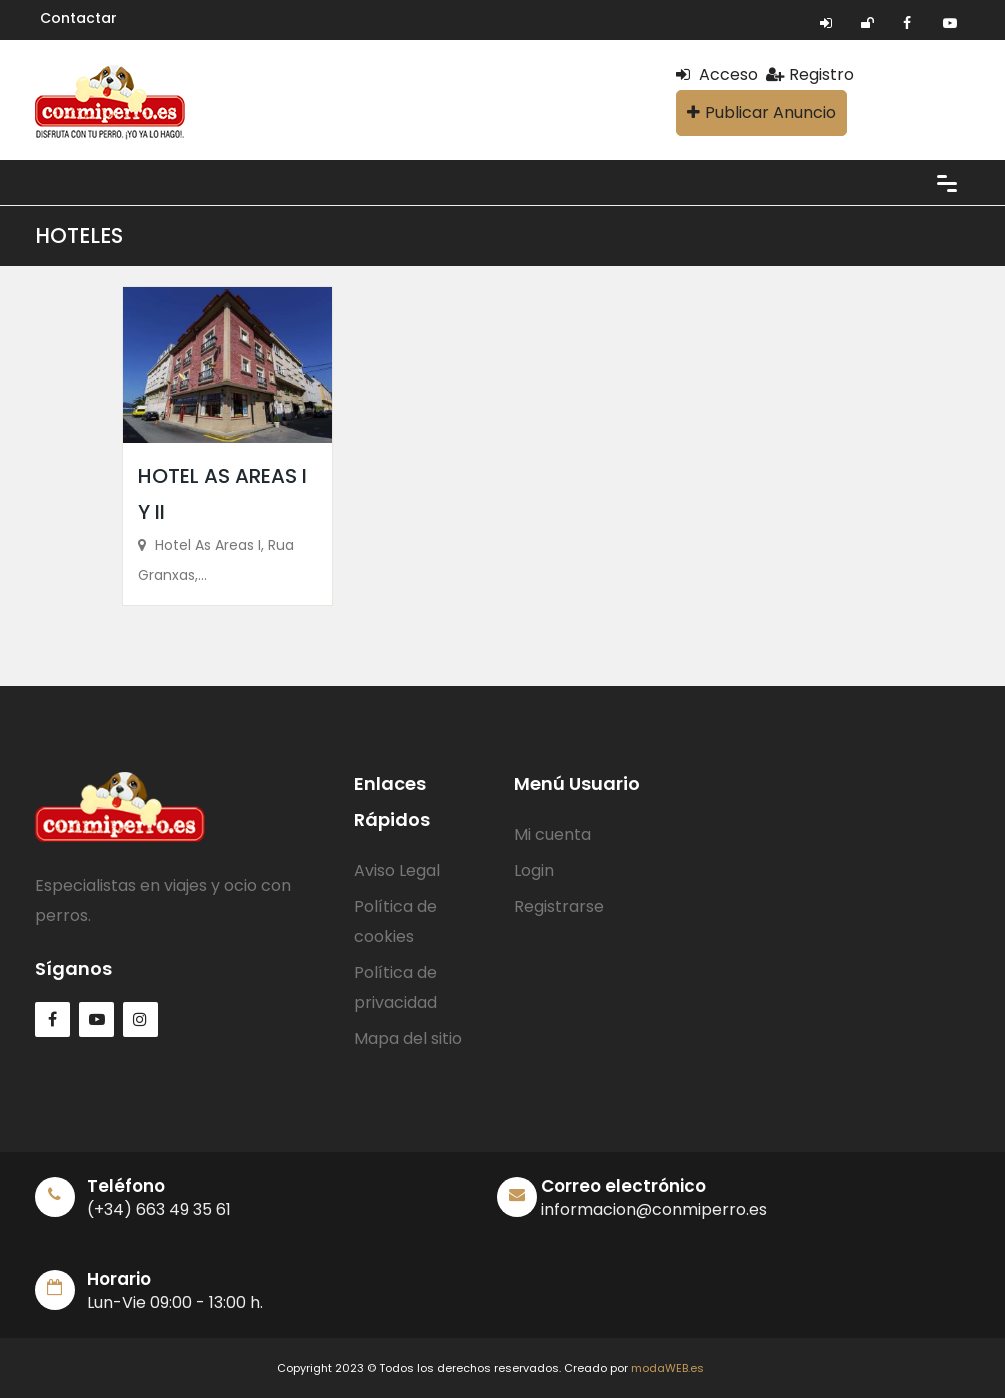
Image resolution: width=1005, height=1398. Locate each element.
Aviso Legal (397, 870)
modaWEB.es (667, 1368)
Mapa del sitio (408, 1038)
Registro (810, 74)
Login (534, 870)
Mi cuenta (552, 834)
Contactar (78, 18)
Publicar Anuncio (761, 112)
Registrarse (559, 906)
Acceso (717, 74)
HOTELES (79, 235)
